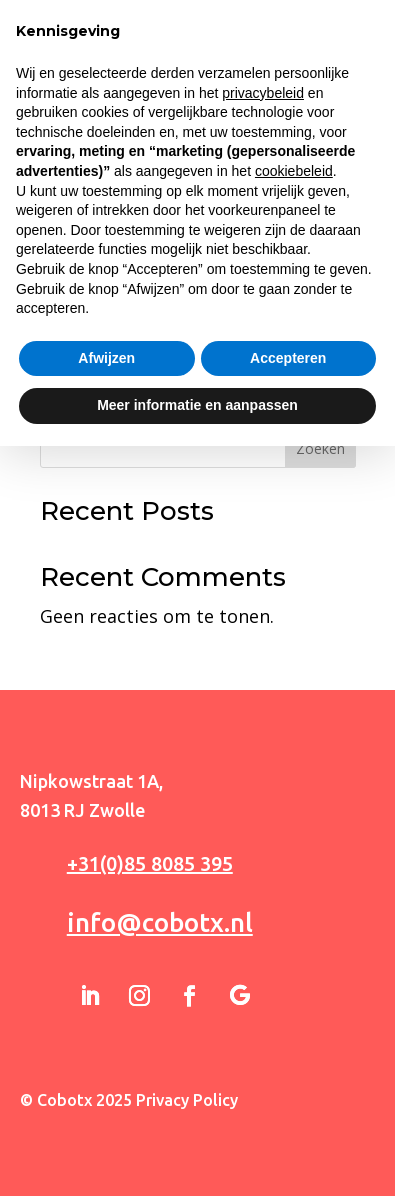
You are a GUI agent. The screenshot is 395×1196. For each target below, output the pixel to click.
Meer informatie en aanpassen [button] (197, 1155)
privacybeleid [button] (263, 843)
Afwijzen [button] (106, 1108)
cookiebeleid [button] (294, 921)
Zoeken (320, 448)
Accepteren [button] (288, 1108)
